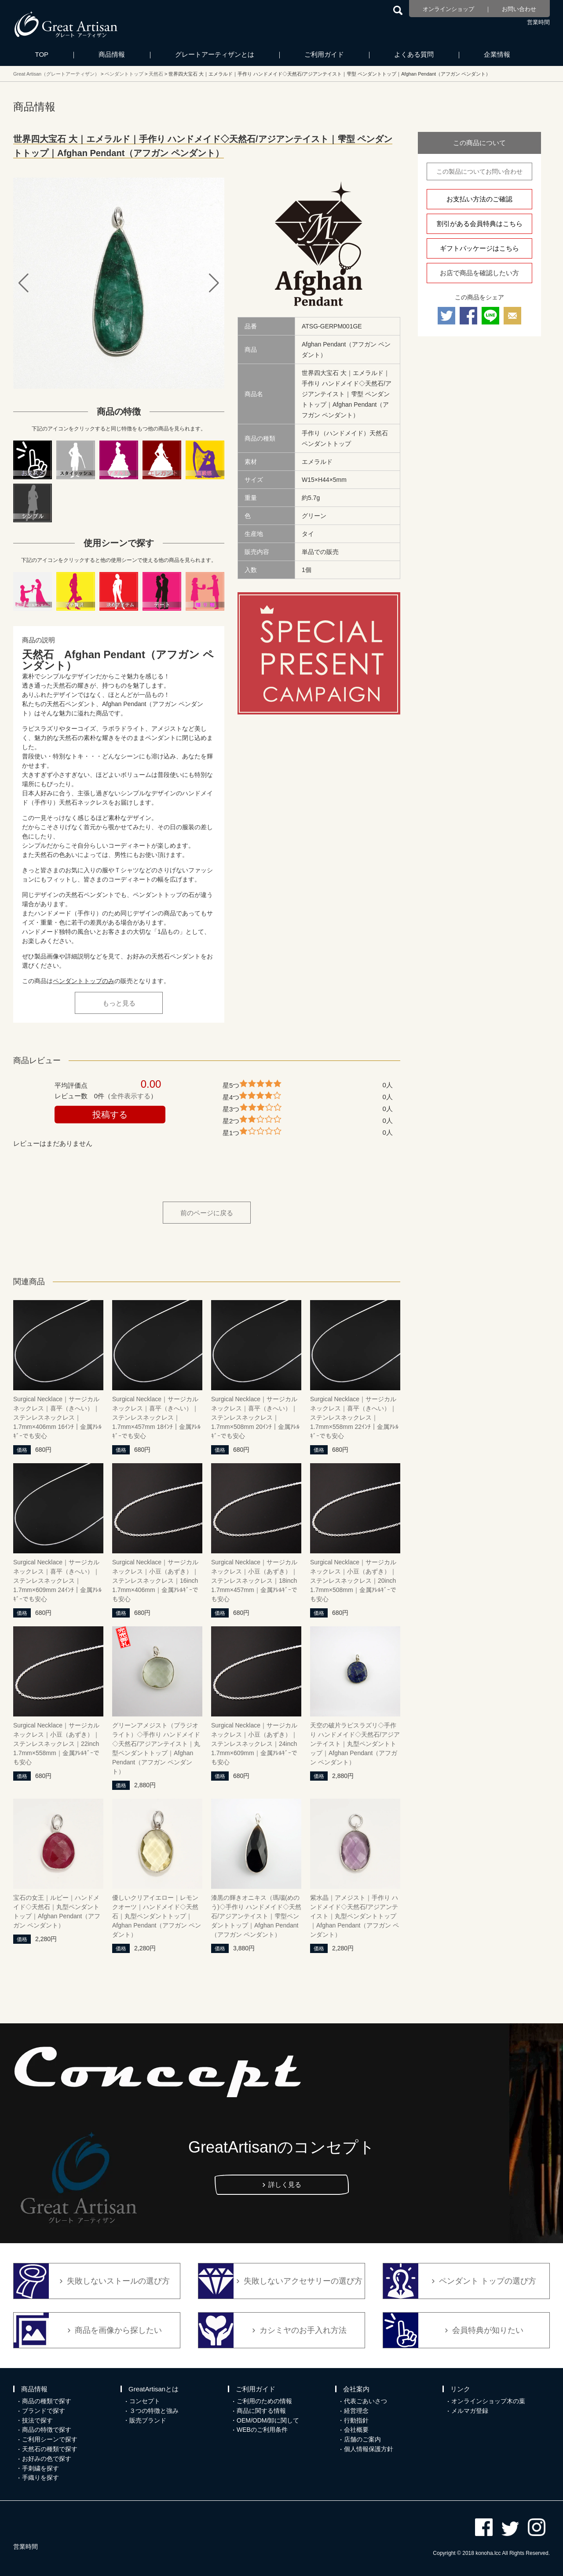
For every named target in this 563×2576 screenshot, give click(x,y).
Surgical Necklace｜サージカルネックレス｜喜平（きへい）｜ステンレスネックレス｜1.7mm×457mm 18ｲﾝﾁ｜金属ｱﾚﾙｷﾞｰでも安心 (156, 1417)
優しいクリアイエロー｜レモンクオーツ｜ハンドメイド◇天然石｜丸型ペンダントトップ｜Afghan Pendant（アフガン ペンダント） (156, 1916)
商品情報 (112, 54)
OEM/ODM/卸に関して (268, 2420)
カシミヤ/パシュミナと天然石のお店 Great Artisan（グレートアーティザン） (66, 24)
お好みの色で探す (46, 2458)
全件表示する (130, 1096)
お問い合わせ (519, 9)
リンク (460, 2389)
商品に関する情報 (261, 2410)
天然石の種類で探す (49, 2448)
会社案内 (356, 2389)
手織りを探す (40, 2477)
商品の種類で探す (46, 2401)
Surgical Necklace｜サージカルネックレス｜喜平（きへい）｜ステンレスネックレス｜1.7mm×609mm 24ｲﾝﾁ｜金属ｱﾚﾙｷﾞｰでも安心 (57, 1581)
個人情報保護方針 (368, 2448)
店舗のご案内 (362, 2439)
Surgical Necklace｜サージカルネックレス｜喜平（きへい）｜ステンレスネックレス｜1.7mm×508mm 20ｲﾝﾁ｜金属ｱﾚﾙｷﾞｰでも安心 (255, 1417)
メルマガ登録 (469, 2410)
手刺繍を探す (40, 2468)
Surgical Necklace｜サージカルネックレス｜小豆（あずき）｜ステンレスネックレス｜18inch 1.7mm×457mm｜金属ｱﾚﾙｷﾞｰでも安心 (254, 1581)
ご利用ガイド (324, 54)
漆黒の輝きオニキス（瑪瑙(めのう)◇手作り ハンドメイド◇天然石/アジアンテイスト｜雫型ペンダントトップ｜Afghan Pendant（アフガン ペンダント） (256, 1916)
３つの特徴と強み (154, 2410)
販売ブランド (147, 2420)
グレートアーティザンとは (214, 54)
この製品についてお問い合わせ (479, 171)
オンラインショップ (448, 9)
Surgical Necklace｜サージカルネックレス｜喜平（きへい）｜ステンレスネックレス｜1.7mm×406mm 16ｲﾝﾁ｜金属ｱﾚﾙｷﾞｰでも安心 (57, 1417)
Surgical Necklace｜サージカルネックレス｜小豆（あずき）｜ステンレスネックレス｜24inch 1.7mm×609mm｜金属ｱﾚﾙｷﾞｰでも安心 (254, 1744)
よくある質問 (414, 54)
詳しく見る (284, 2184)
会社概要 (356, 2429)
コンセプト (144, 2401)
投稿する (110, 1114)
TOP (42, 54)
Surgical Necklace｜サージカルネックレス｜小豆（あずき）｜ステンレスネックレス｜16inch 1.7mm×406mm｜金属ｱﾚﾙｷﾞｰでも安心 (155, 1581)
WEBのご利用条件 (262, 2429)
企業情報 (497, 54)
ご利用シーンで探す (49, 2439)
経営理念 (356, 2410)
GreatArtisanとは (153, 2389)
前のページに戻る (206, 1213)
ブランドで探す (43, 2410)
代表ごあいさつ (365, 2401)
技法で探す (37, 2420)
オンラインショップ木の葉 (488, 2401)
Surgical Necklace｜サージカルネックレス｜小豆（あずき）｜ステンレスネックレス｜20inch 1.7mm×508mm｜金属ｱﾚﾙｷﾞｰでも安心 (353, 1581)
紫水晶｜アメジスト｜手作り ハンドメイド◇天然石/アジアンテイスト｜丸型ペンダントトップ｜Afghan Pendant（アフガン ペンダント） (354, 1916)
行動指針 (356, 2420)
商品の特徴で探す (46, 2429)
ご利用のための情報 (264, 2401)
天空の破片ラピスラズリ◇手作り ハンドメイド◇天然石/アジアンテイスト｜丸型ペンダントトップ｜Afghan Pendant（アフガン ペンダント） (355, 1744)
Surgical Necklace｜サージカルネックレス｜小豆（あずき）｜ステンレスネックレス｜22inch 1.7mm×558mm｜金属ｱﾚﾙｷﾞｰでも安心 (56, 1744)
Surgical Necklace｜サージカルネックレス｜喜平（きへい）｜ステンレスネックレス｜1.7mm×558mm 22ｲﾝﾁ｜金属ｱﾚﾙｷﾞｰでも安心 (354, 1417)
